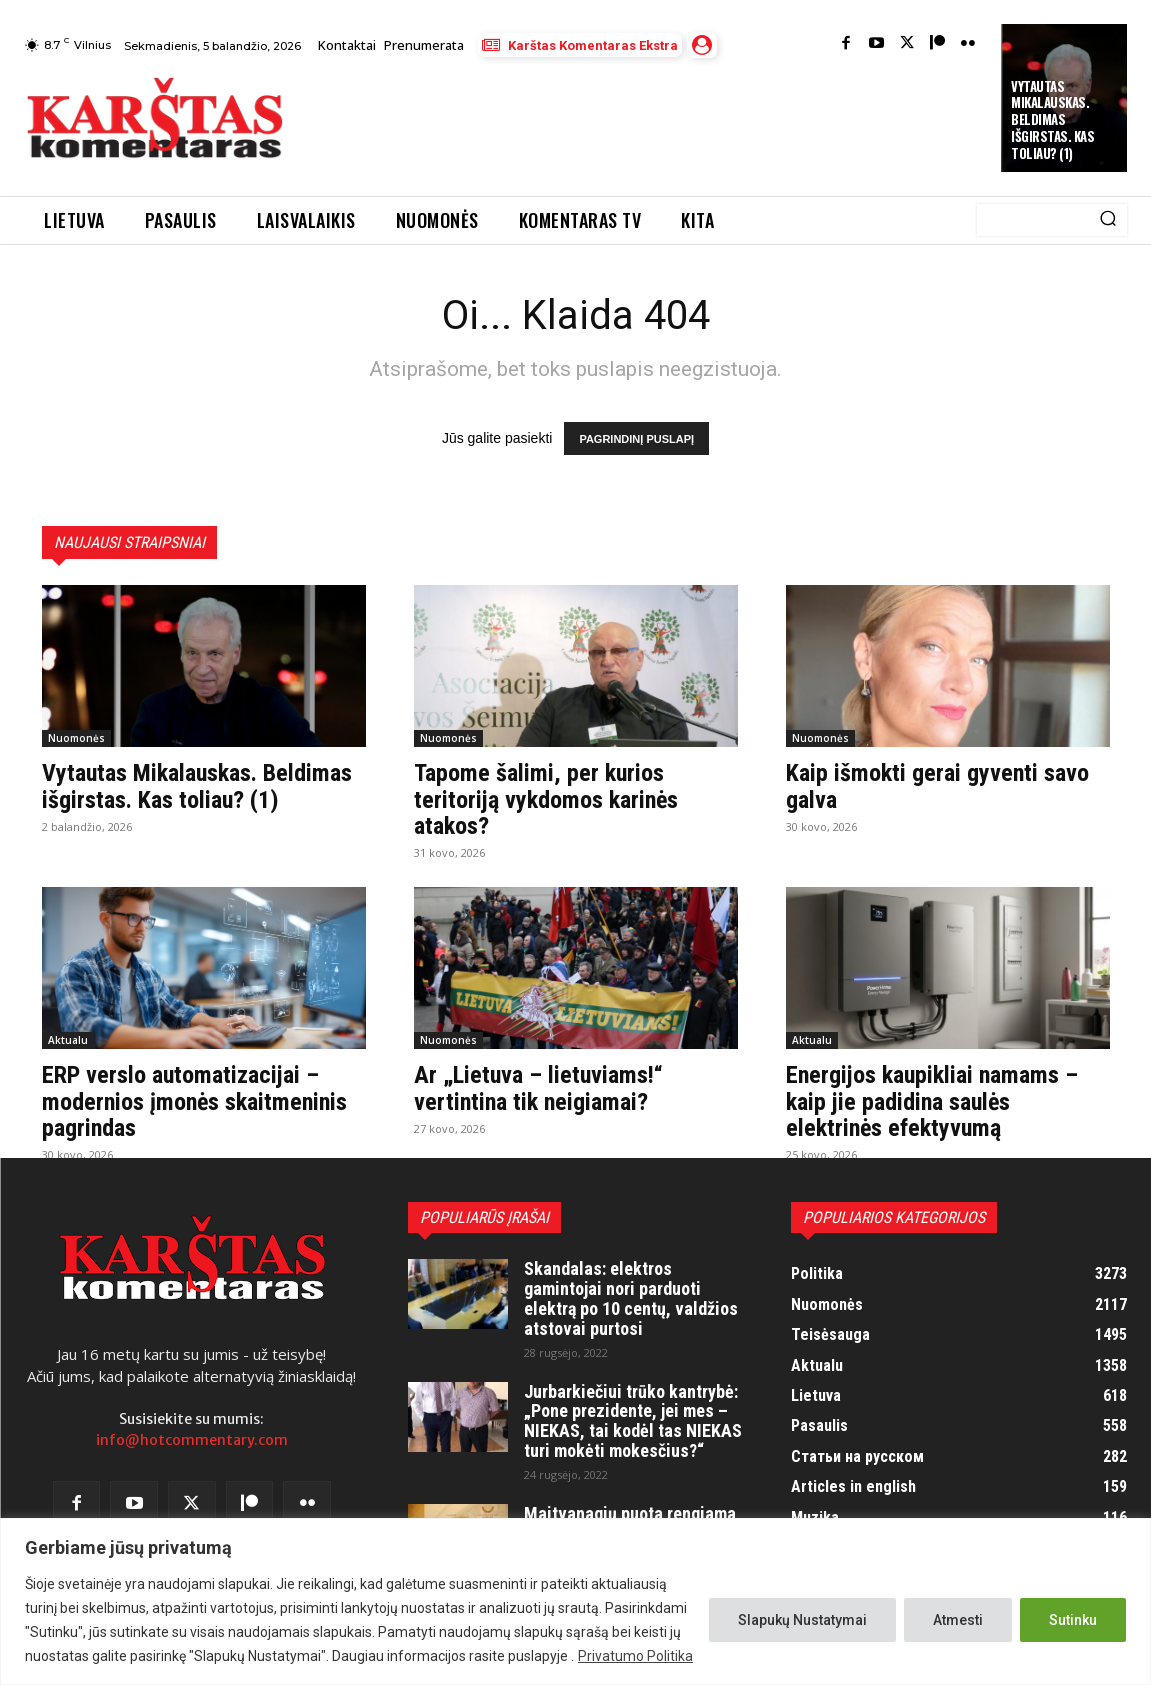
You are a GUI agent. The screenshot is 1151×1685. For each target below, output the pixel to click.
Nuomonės (76, 738)
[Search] (1108, 220)
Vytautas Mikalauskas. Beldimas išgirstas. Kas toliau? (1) (1052, 120)
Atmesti (958, 1620)
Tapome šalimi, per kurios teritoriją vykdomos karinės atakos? (546, 799)
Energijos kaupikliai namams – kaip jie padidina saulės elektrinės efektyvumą (932, 1101)
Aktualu (68, 1040)
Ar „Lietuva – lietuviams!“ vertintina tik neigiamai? (538, 1088)
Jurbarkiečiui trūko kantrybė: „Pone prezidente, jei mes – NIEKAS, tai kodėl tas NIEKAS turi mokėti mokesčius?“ (633, 1421)
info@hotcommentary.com (192, 1440)
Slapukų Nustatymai (802, 1620)
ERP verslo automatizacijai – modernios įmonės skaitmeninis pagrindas (194, 1101)
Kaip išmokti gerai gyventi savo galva (937, 786)
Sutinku (1073, 1620)
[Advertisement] (669, 121)
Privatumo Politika (635, 1656)
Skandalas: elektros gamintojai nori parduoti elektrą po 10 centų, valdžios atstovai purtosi (631, 1298)
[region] (575, 1601)
